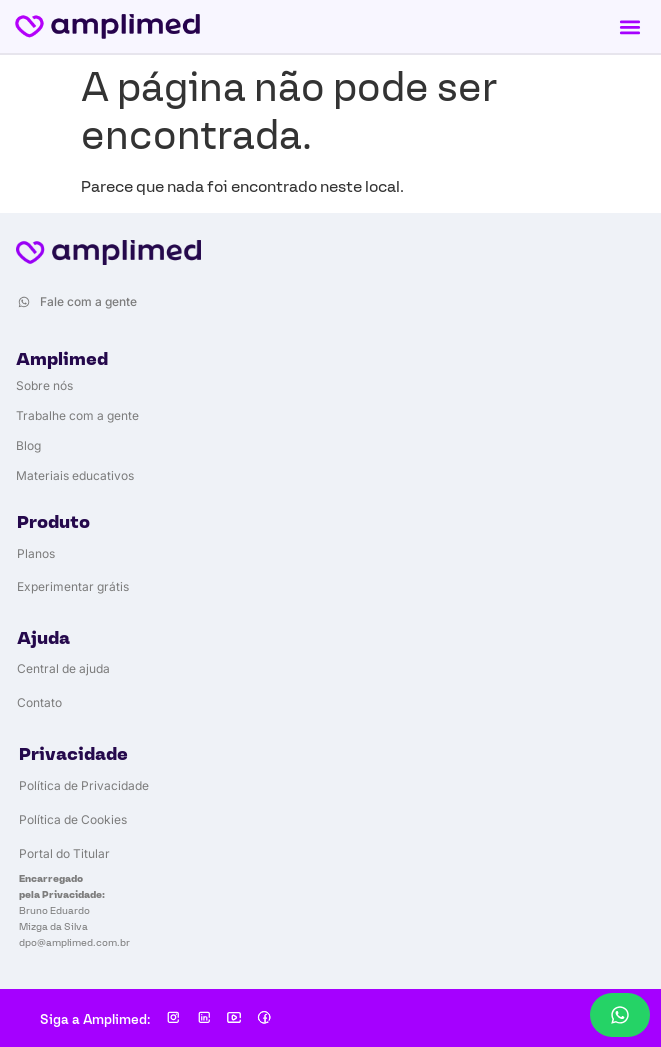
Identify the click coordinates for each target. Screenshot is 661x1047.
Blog (28, 445)
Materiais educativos (75, 475)
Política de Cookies (73, 819)
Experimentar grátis (73, 586)
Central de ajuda (63, 668)
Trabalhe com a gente (77, 415)
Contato (39, 702)
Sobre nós (44, 385)
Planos (36, 553)
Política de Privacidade (84, 785)
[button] (629, 26)
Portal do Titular (64, 853)
